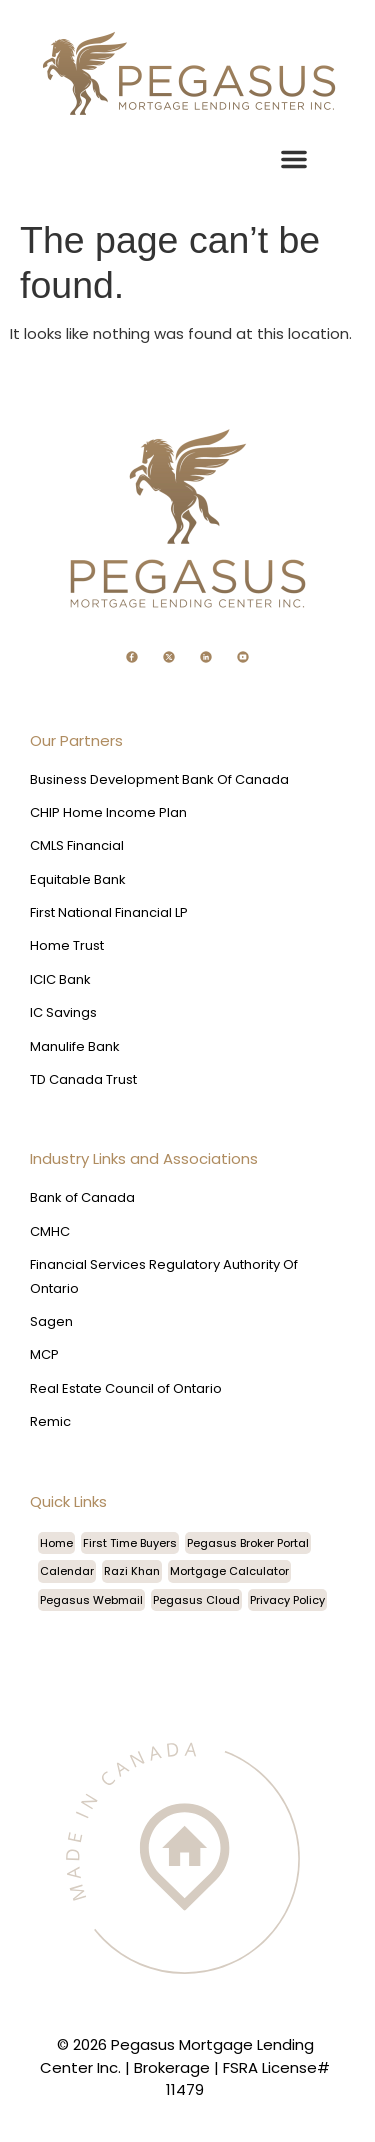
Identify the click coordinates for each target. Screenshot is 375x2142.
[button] (294, 159)
